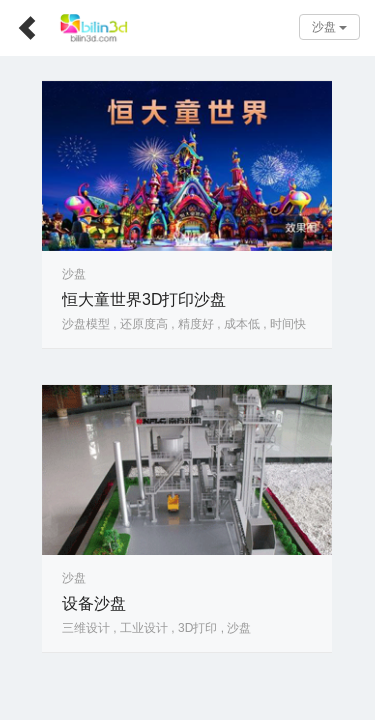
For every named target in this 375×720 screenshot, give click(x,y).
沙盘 (329, 27)
